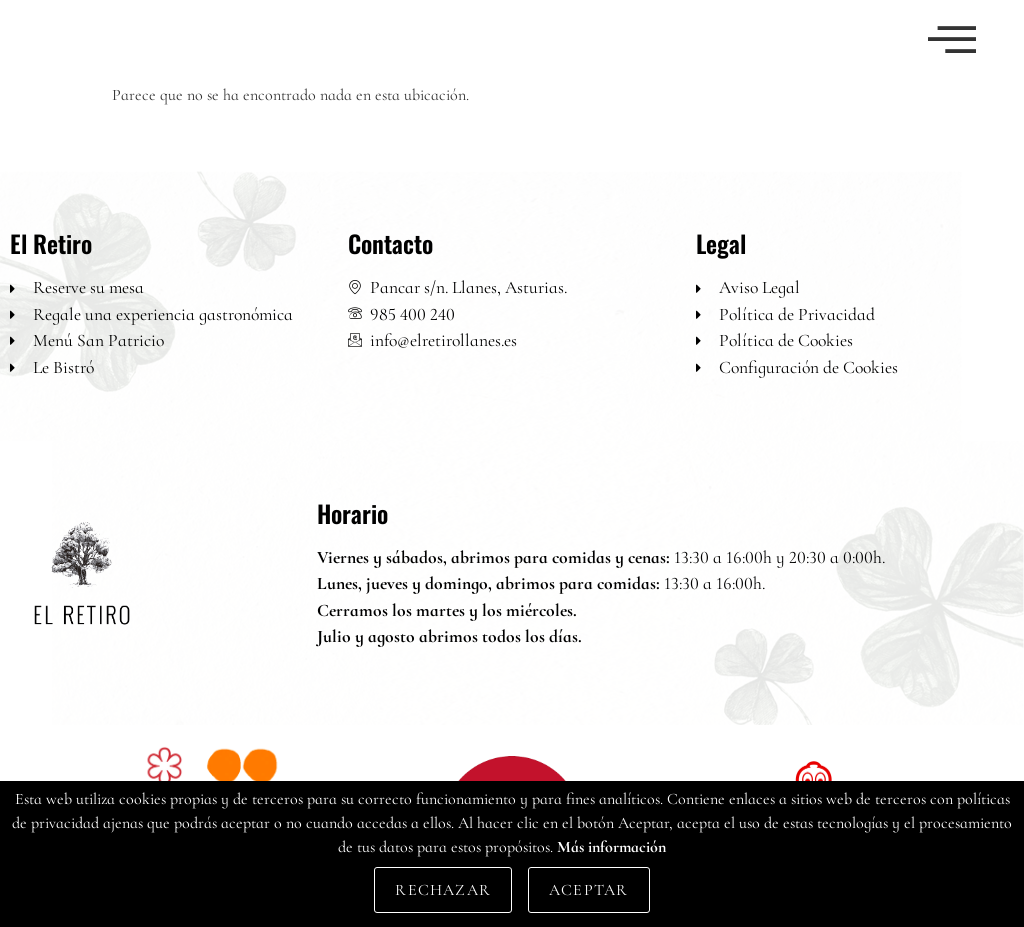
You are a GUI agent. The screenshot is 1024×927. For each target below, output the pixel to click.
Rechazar (443, 890)
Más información (611, 847)
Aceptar (588, 890)
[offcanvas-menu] (952, 41)
